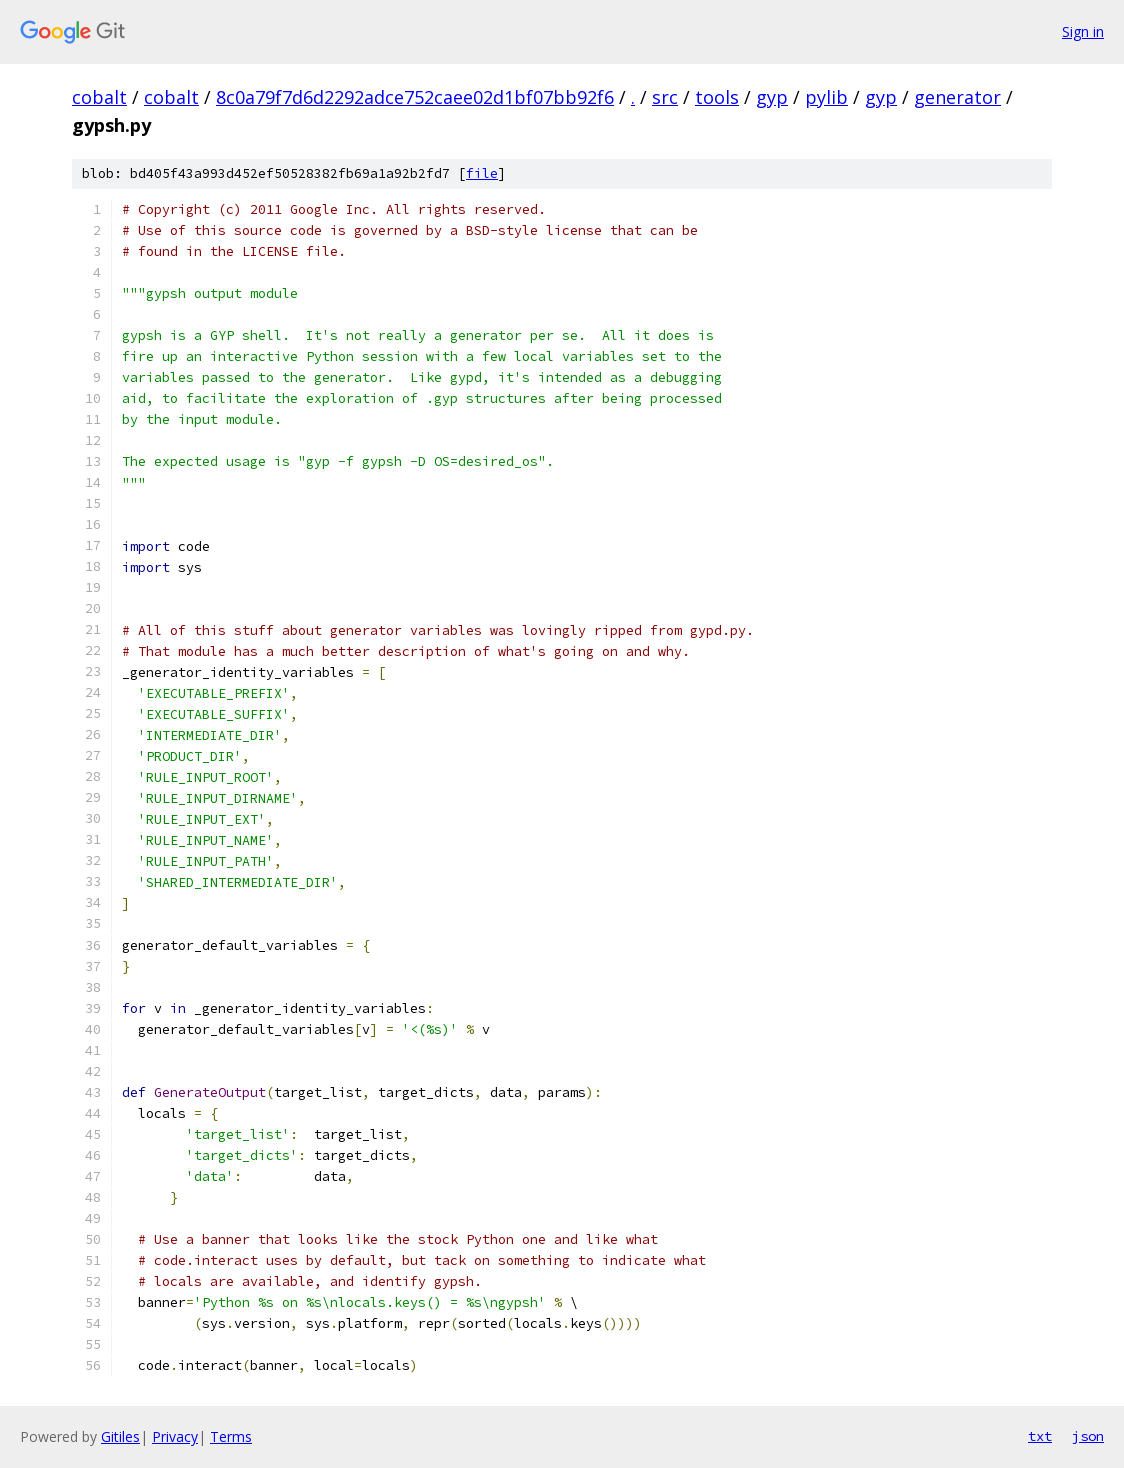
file (482, 173)
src (665, 97)
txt (1040, 1436)
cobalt (99, 97)
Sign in (1083, 31)
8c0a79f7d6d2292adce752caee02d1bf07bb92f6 (415, 97)
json (1088, 1436)
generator (957, 97)
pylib (826, 97)
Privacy (175, 1436)
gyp (772, 97)
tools (717, 97)
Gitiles (120, 1436)
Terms (231, 1436)
